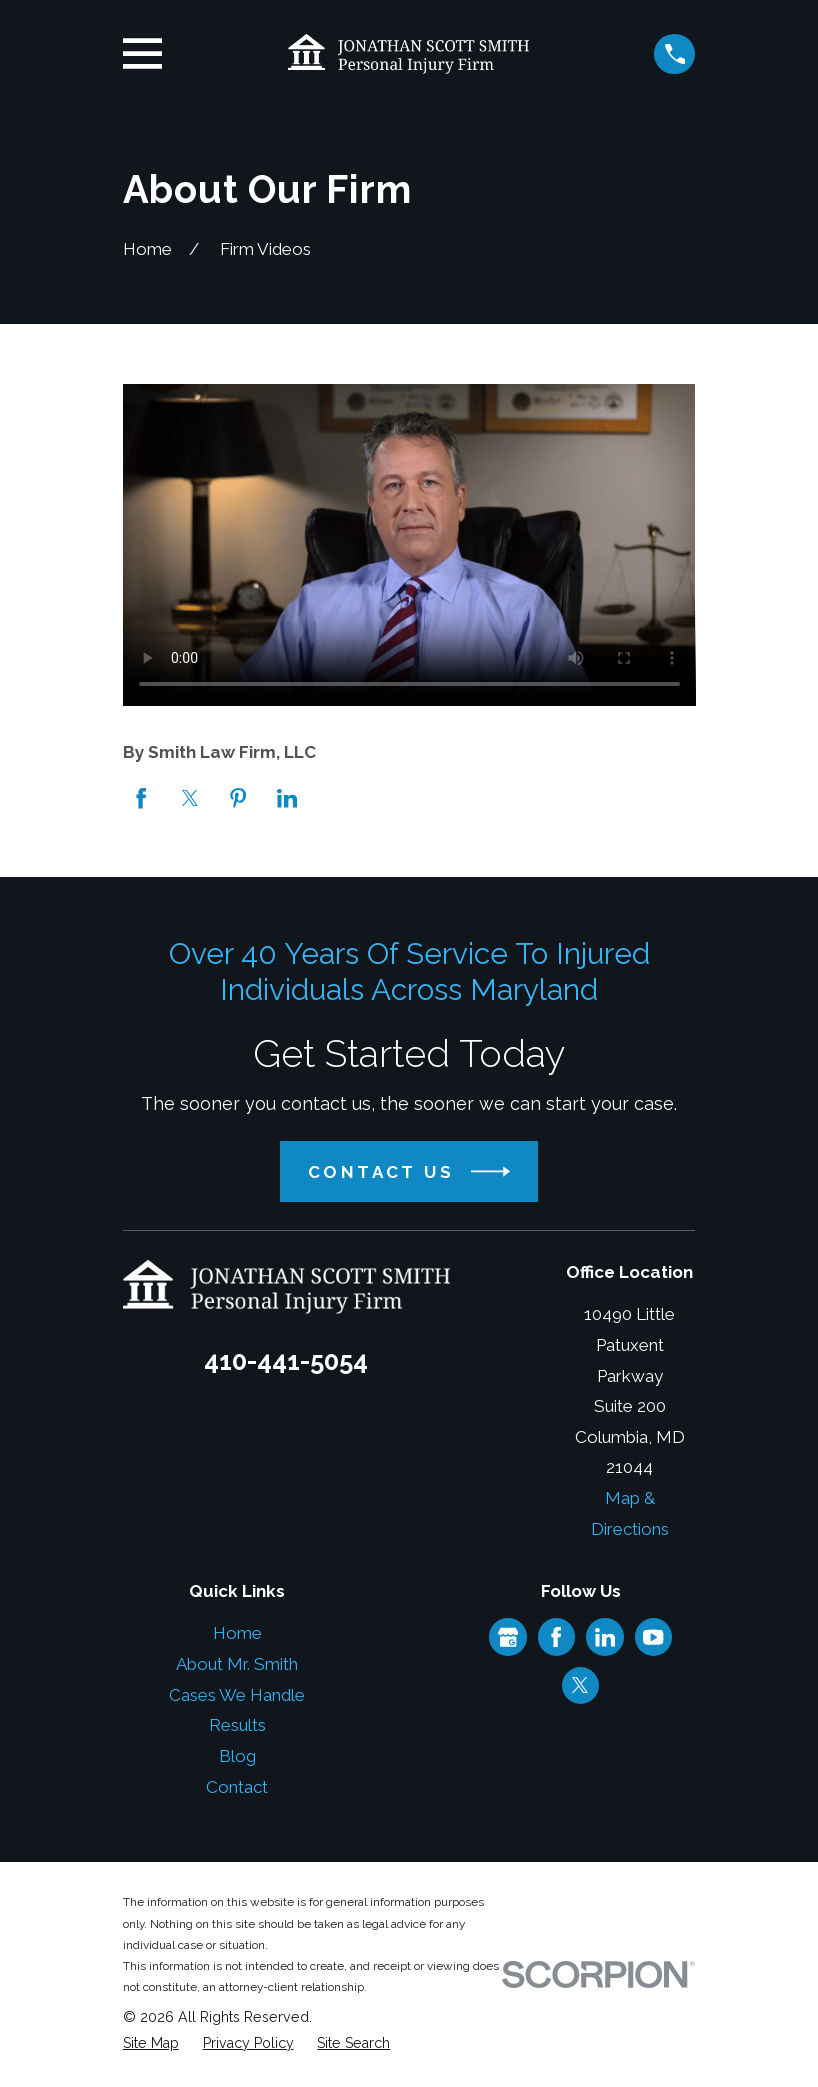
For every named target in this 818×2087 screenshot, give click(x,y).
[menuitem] (151, 2044)
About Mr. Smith (237, 1664)
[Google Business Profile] (508, 1637)
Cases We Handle (237, 1695)
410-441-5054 (286, 1361)
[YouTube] (653, 1637)
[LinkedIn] (605, 1637)
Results (237, 1725)
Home (237, 1633)
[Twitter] (580, 1685)
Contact (237, 1787)
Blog (237, 1756)
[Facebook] (556, 1637)
